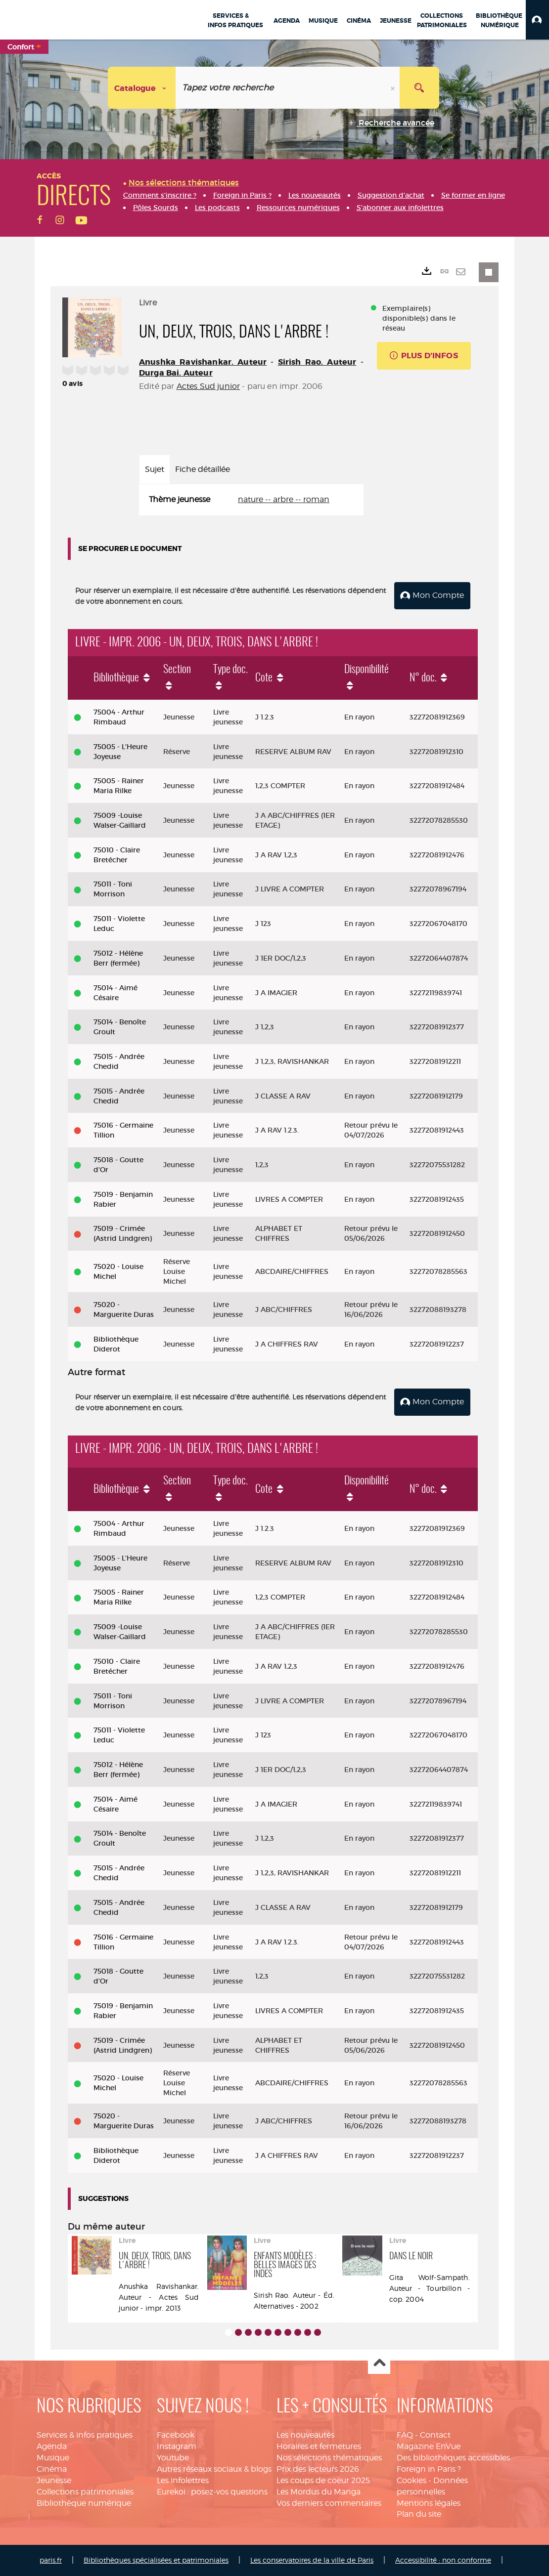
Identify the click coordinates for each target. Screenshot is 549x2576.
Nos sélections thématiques (329, 2457)
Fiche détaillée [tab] (202, 469)
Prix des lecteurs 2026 (317, 2469)
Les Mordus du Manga (318, 2491)
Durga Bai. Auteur (176, 373)
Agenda (52, 2446)
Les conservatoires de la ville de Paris (311, 2560)
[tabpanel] (251, 500)
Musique (53, 2457)
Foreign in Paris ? (429, 2469)
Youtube (173, 2457)
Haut (379, 2363)
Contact (435, 2435)
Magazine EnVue (428, 2446)
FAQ (405, 2435)
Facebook (175, 2435)
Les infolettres (183, 2480)
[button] (537, 20)
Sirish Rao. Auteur (317, 362)
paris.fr (51, 2560)
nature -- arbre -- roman (283, 499)
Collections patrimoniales (85, 2491)
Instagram (176, 2446)
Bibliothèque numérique (84, 2503)
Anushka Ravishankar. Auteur (203, 362)
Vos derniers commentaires (328, 2503)
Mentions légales (428, 2503)
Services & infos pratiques (85, 2435)
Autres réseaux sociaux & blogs (214, 2469)
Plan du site (419, 2514)
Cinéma (52, 2469)
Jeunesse (54, 2480)
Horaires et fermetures (318, 2446)
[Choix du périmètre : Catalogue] (142, 88)
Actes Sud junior (208, 386)
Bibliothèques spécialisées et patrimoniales (156, 2560)
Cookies (411, 2480)
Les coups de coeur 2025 (323, 2480)
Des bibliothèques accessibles (453, 2457)
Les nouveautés (305, 2435)
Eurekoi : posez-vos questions (212, 2491)
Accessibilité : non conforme (443, 2560)
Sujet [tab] (154, 469)
